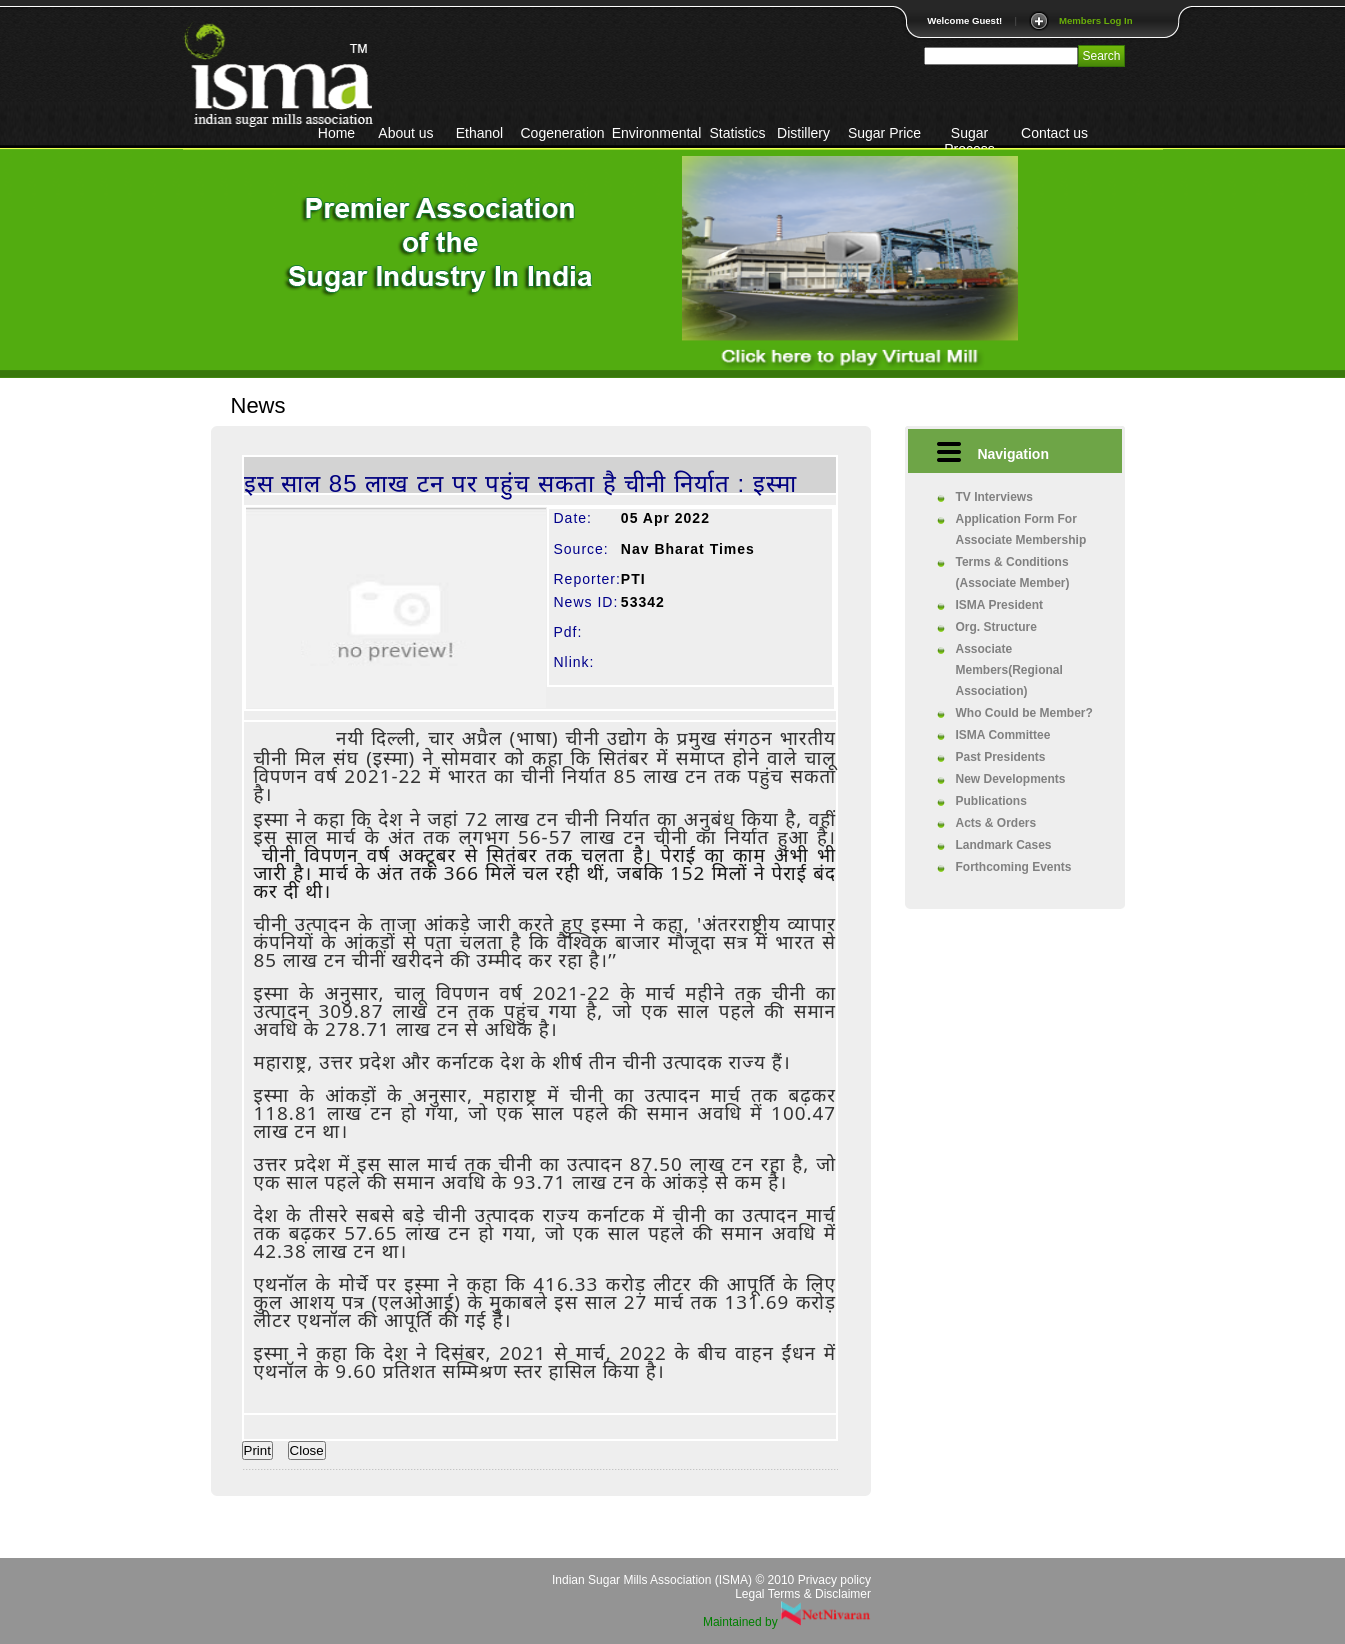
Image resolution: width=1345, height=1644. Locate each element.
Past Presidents (1001, 757)
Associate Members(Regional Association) (1009, 670)
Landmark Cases (1004, 845)
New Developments (1011, 779)
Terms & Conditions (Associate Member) (1013, 572)
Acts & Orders (996, 823)
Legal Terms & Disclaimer (803, 1594)
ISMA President (1000, 605)
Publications (991, 801)
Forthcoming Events (1014, 867)
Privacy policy (834, 1580)
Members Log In (1096, 20)
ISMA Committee (1003, 735)
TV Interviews (994, 497)
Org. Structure (996, 627)
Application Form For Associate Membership (1021, 529)
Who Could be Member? (1024, 713)
